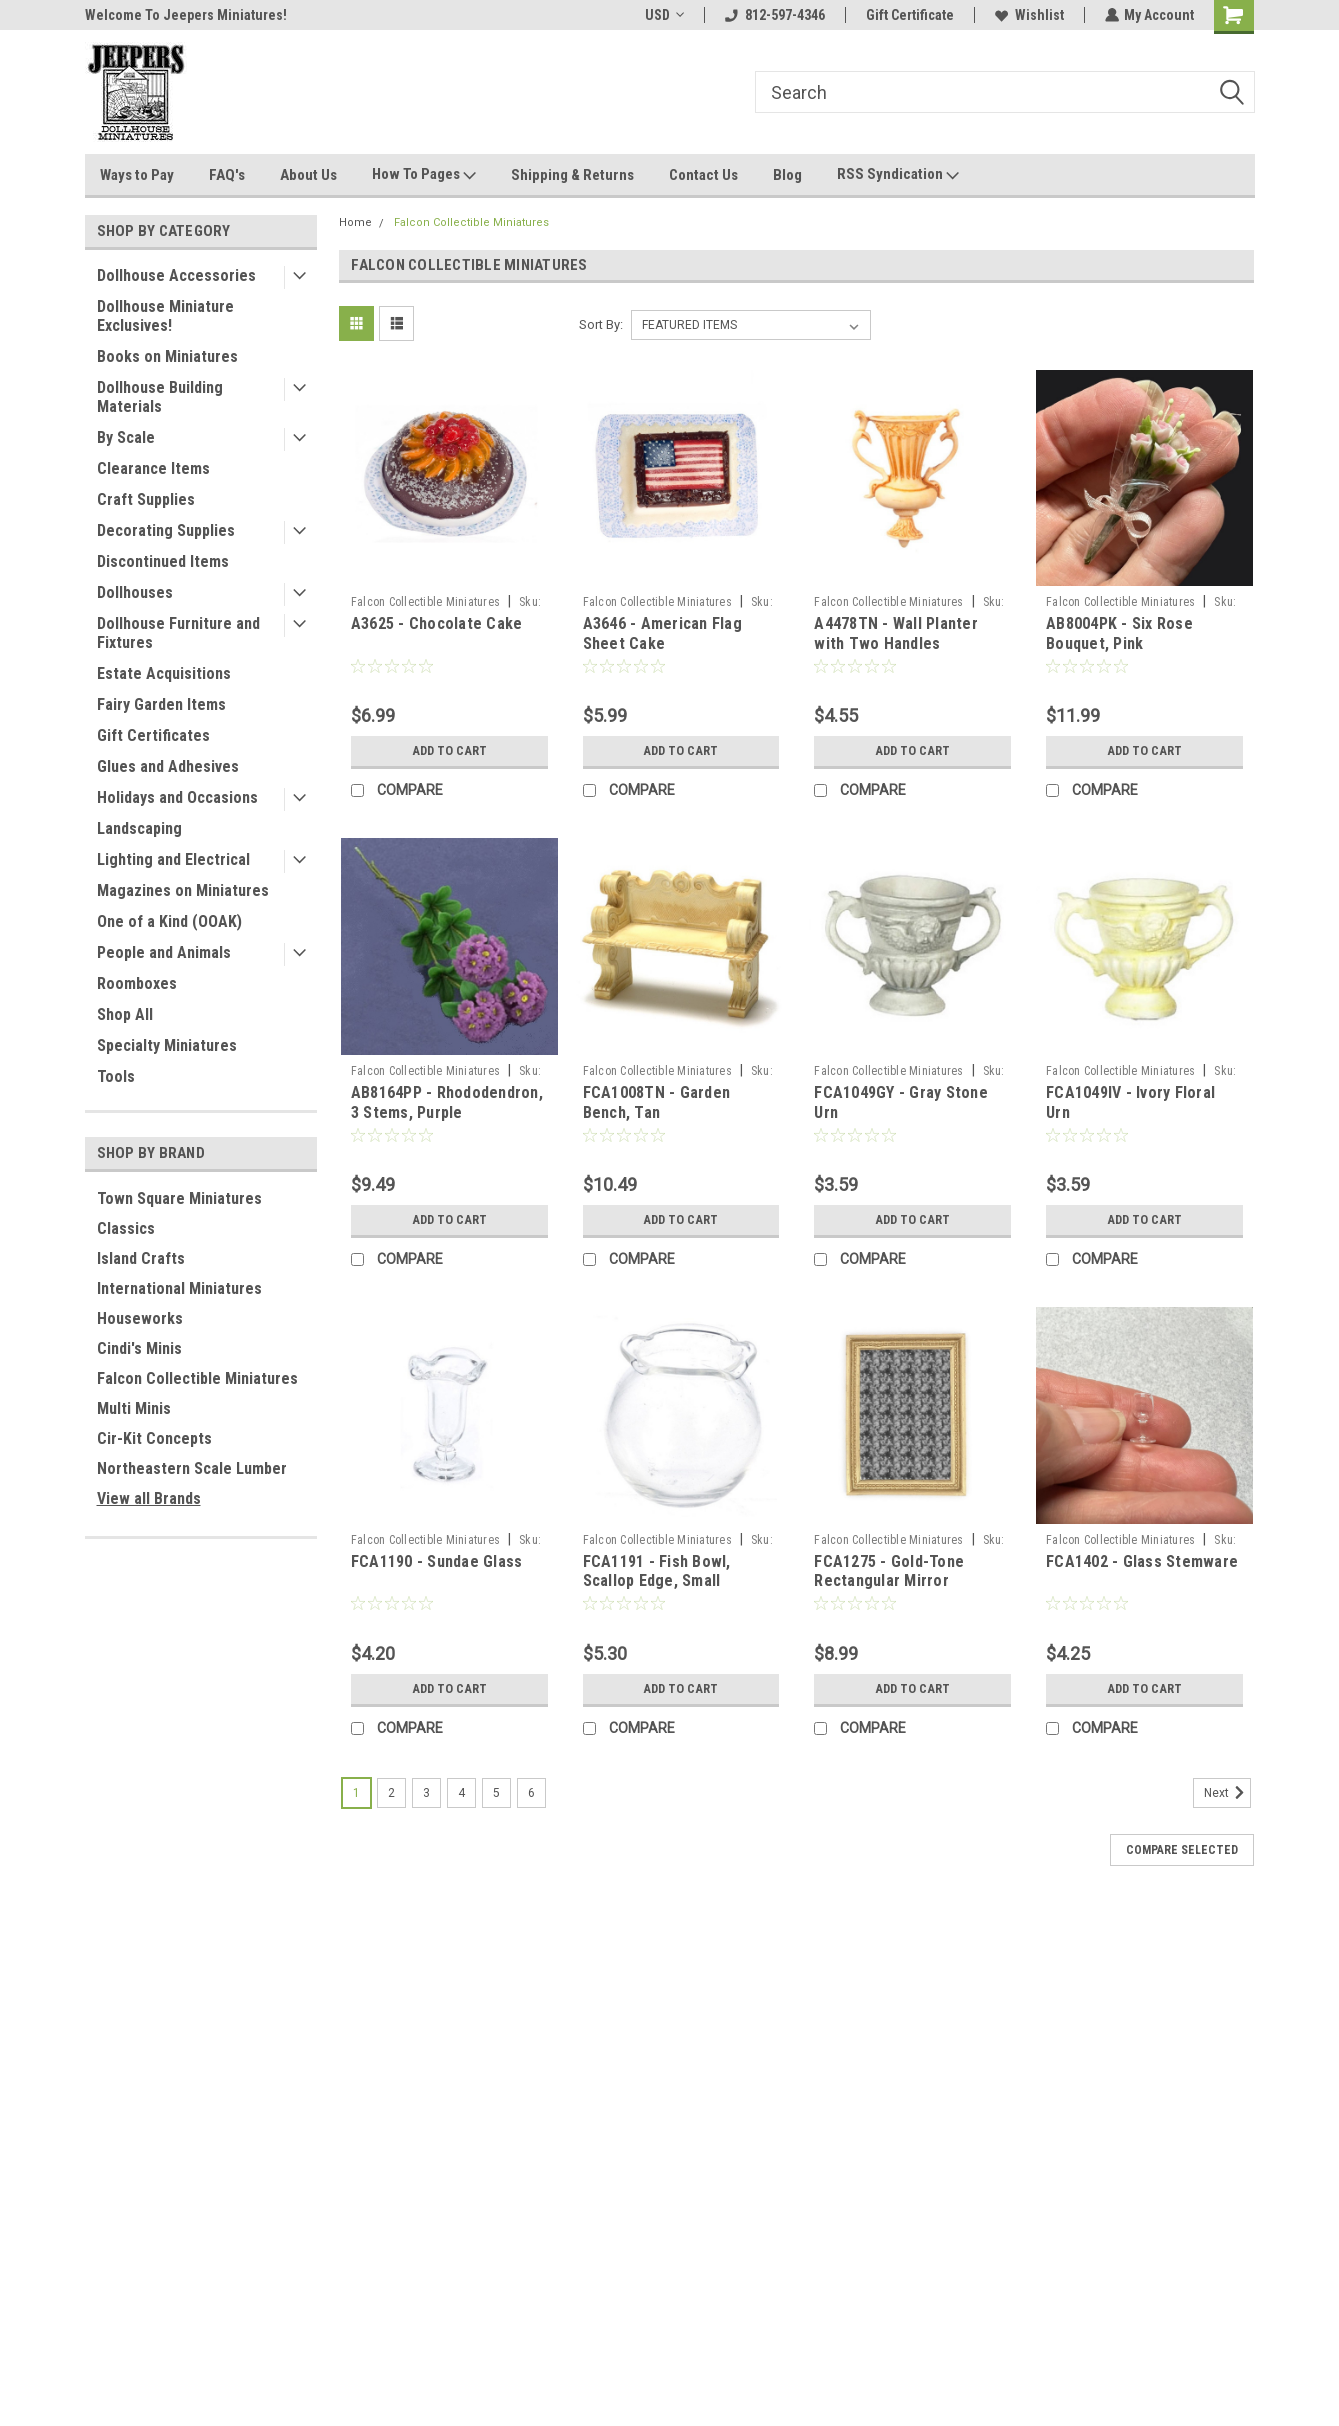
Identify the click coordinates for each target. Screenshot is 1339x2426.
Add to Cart (449, 751)
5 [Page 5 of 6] (496, 1793)
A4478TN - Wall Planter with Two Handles (896, 633)
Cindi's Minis (139, 1348)
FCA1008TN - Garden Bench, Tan (657, 1102)
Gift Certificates (153, 735)
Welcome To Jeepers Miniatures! (186, 15)
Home (355, 222)
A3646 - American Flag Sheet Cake (662, 633)
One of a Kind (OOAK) (169, 921)
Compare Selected (1182, 1850)
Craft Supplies (146, 499)
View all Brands (149, 1498)
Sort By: (601, 324)
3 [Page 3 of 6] (426, 1793)
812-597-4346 (774, 15)
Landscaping (139, 828)
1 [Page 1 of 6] (356, 1793)
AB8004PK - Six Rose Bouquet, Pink (1119, 633)
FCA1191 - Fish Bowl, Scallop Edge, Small (657, 1571)
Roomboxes (137, 983)
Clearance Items (153, 468)
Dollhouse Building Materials (160, 397)
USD (663, 15)
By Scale (126, 437)
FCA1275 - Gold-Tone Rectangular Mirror (889, 1571)
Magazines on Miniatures (183, 890)
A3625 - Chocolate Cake (437, 623)
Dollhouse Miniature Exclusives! (165, 316)
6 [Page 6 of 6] (531, 1793)
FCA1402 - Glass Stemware (1142, 1561)
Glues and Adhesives (168, 766)
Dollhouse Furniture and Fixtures (178, 633)
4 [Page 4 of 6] (461, 1793)
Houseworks (140, 1318)
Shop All (125, 1014)
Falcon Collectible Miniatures (197, 1378)
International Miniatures (179, 1288)
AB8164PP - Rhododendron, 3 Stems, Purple (447, 1102)
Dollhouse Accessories (176, 275)
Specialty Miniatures (167, 1045)
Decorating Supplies (166, 530)
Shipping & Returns (572, 175)
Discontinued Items (163, 561)
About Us (308, 175)
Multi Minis (134, 1408)
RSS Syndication (898, 175)
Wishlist (1028, 15)
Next (1227, 1793)
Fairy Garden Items (161, 704)
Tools (116, 1076)
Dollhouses (135, 592)
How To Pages (424, 175)
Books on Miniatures (167, 356)
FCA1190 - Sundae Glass (437, 1561)
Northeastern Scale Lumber (192, 1468)
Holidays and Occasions (177, 797)
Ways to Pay (137, 175)
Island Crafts (141, 1258)
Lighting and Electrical (173, 859)
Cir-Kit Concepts (154, 1438)
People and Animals (164, 952)
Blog (787, 175)
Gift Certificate (909, 15)
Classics (126, 1228)
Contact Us (703, 175)
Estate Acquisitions (164, 673)
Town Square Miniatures (179, 1198)
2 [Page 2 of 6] (391, 1793)
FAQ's (227, 175)
